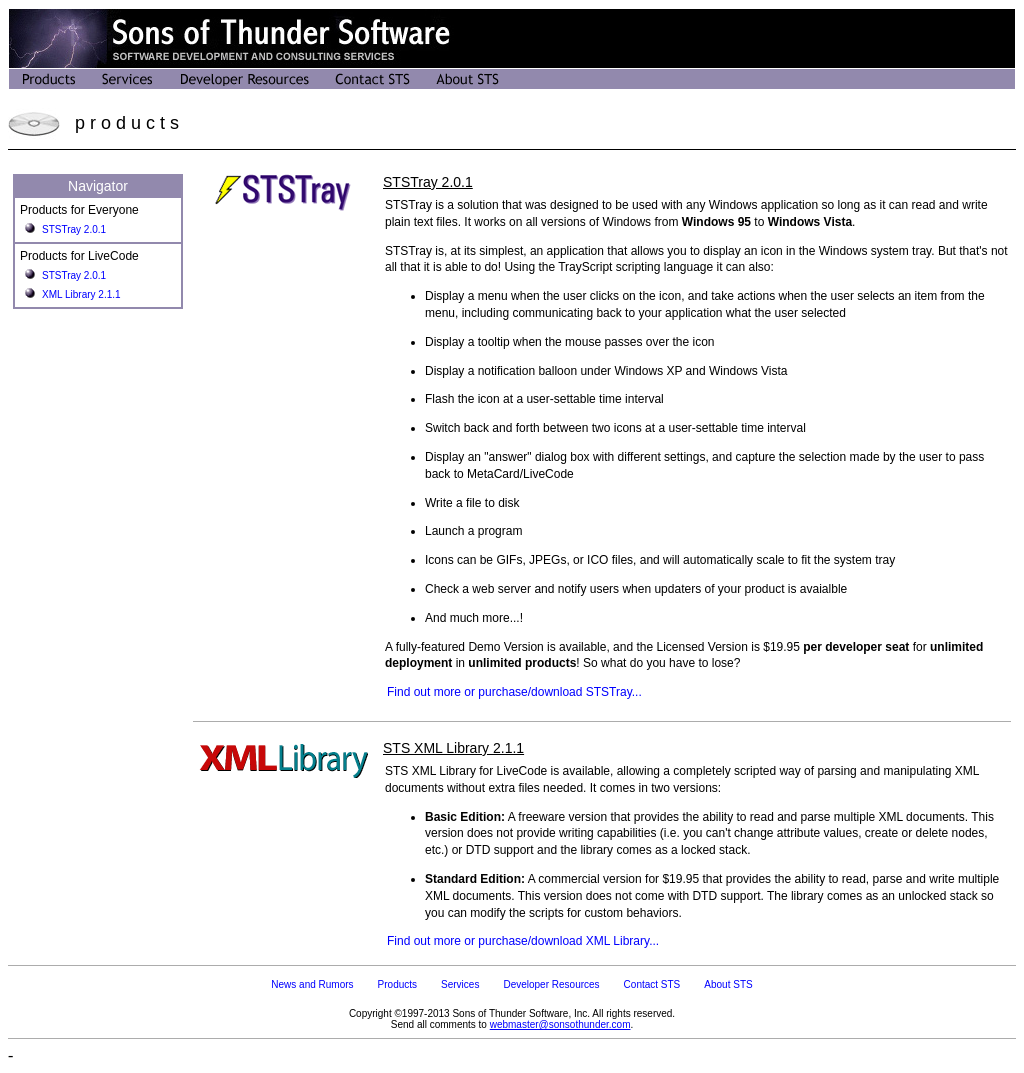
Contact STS (652, 984)
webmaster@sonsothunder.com (560, 1024)
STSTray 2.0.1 (74, 229)
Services (460, 984)
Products (397, 984)
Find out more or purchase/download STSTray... (514, 692)
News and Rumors (312, 984)
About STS (728, 984)
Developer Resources (551, 984)
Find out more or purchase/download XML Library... (523, 941)
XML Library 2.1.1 (81, 294)
